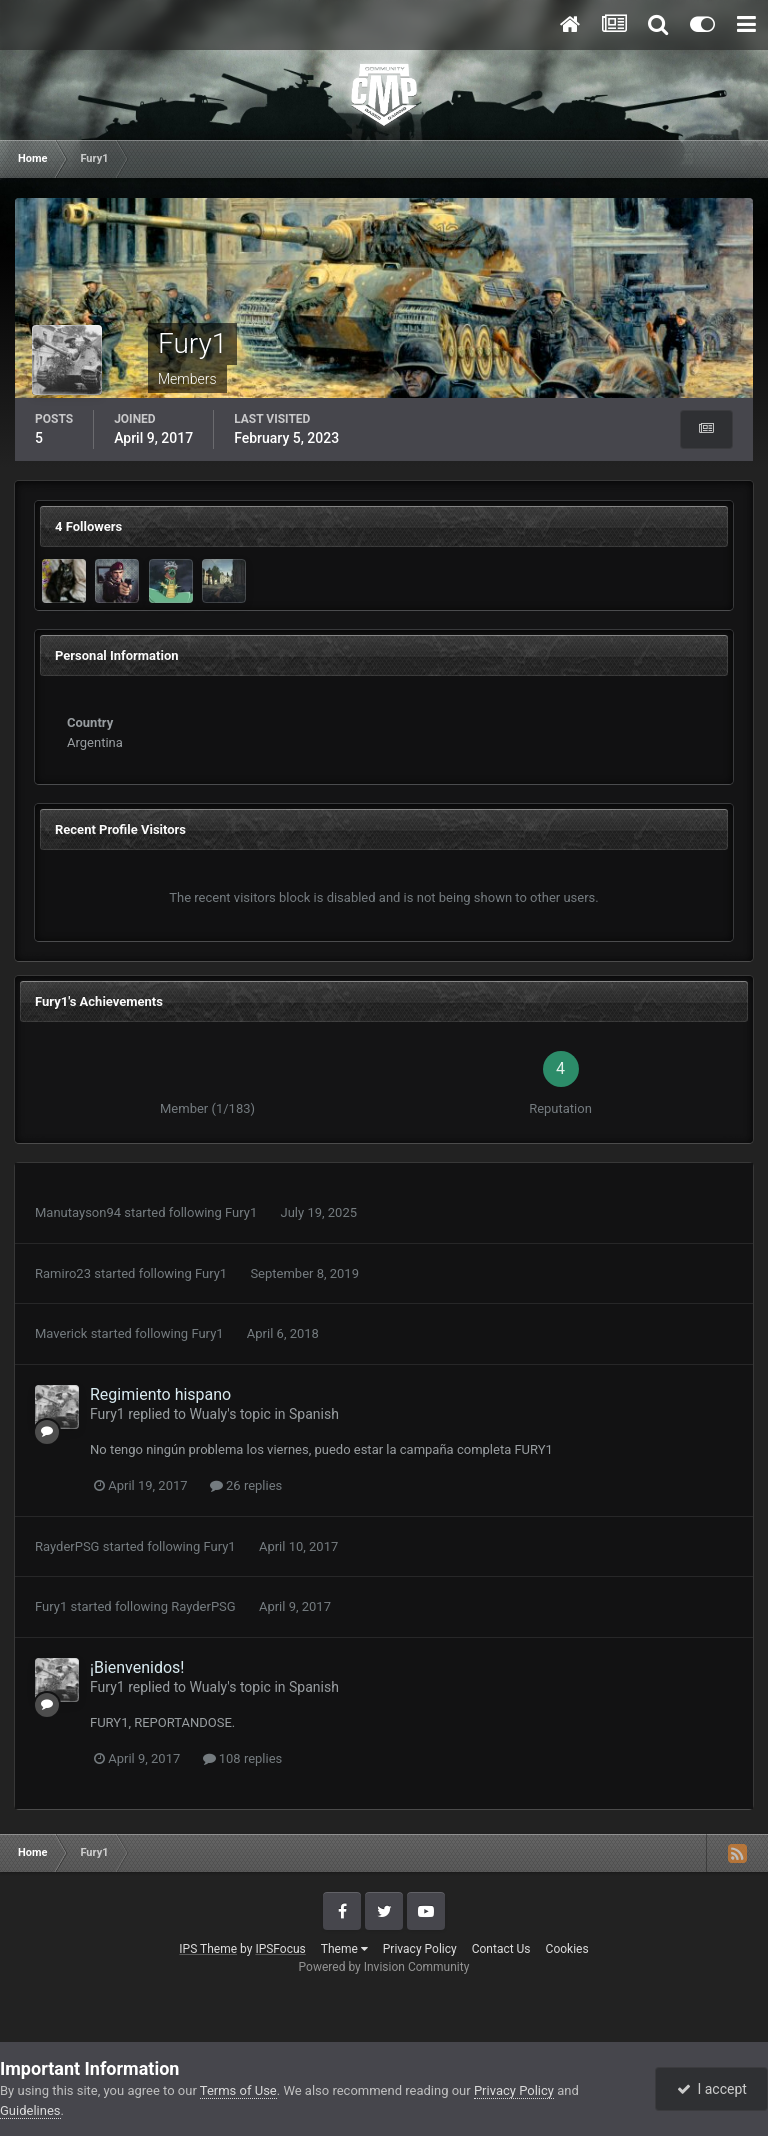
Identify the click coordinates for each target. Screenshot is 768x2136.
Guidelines (30, 2110)
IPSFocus (280, 1949)
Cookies (567, 1949)
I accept (712, 2089)
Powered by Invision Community (384, 1967)
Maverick (61, 1333)
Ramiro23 (63, 1273)
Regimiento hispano (160, 1394)
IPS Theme (208, 1949)
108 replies (243, 1758)
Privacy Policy (420, 1949)
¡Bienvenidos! (137, 1667)
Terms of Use (238, 2090)
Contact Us (501, 1949)
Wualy (209, 1414)
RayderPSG (67, 1546)
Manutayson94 (78, 1212)
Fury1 (241, 1212)
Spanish (314, 1414)
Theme (344, 1949)
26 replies (246, 1485)
